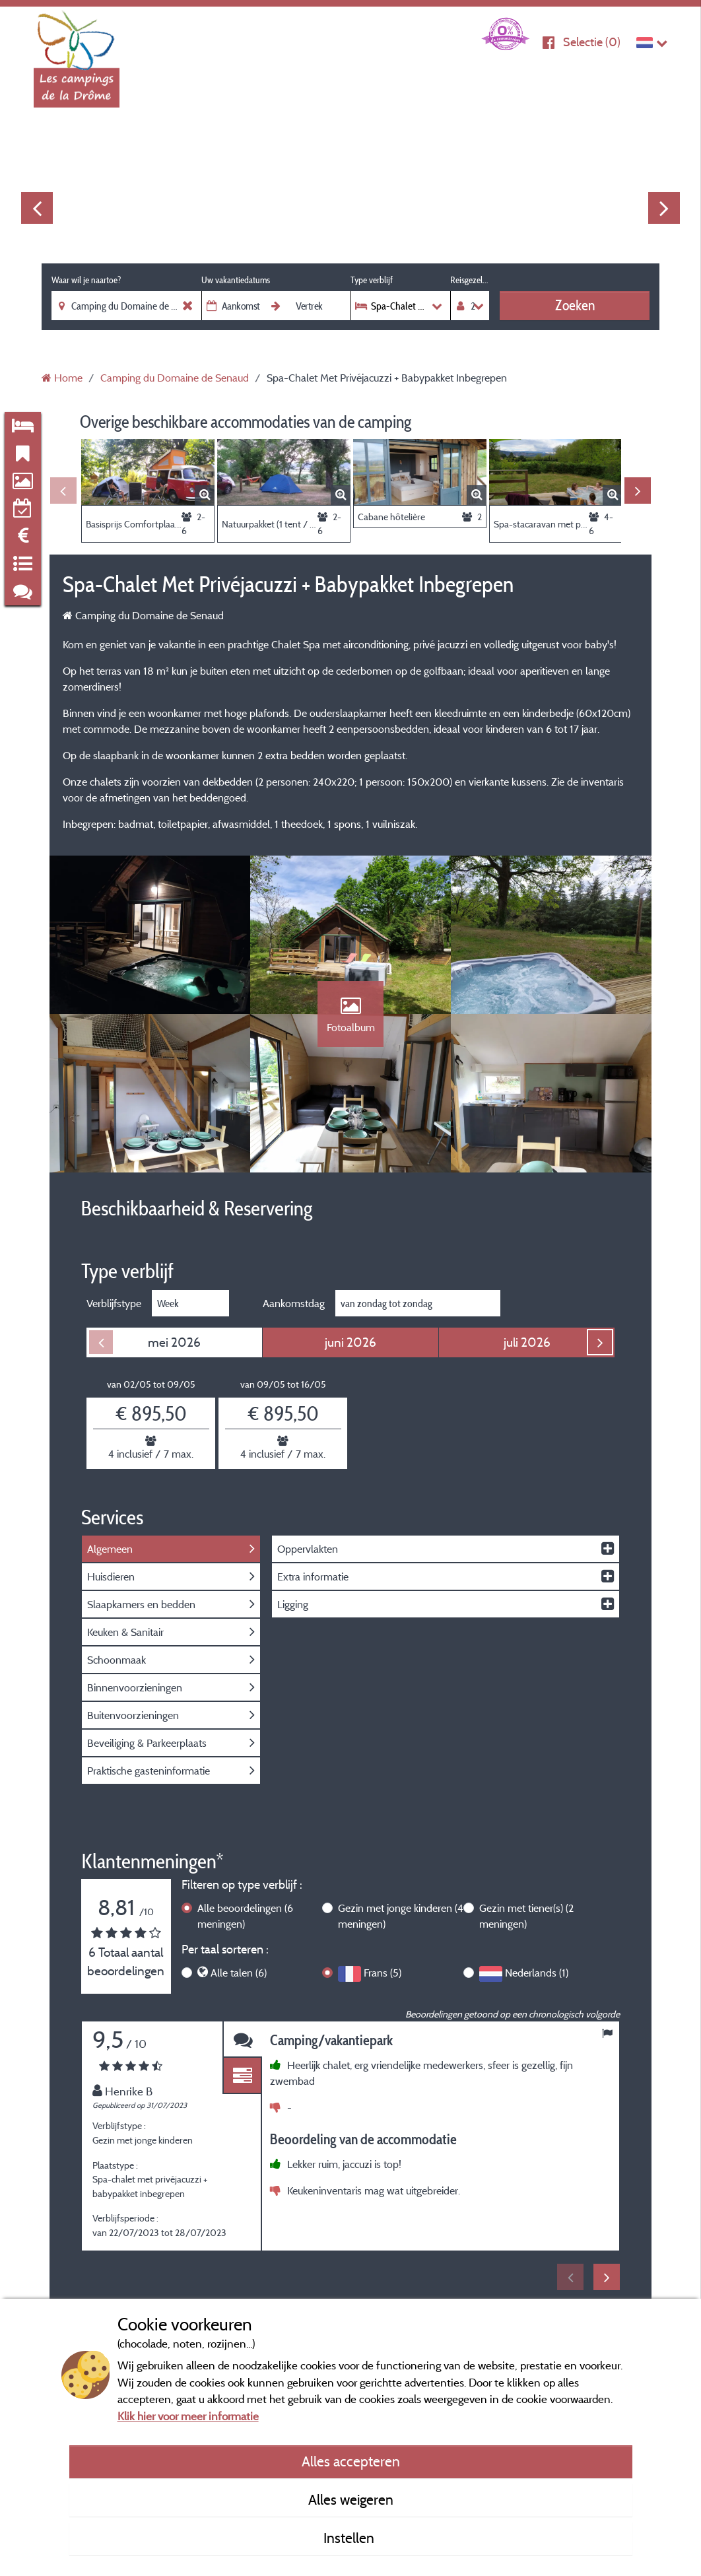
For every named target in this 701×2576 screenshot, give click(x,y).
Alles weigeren (350, 2499)
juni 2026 (350, 1342)
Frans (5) (382, 1972)
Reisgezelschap (469, 280)
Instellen (350, 2537)
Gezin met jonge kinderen (400, 1915)
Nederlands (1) (536, 1972)
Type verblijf (371, 280)
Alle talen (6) (239, 1972)
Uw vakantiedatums (235, 280)
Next (664, 208)
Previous (37, 208)
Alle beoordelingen (245, 1915)
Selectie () (591, 42)
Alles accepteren (351, 2461)
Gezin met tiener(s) (526, 1915)
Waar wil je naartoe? (86, 280)
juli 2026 (527, 1342)
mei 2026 (174, 1342)
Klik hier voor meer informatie (188, 2416)
